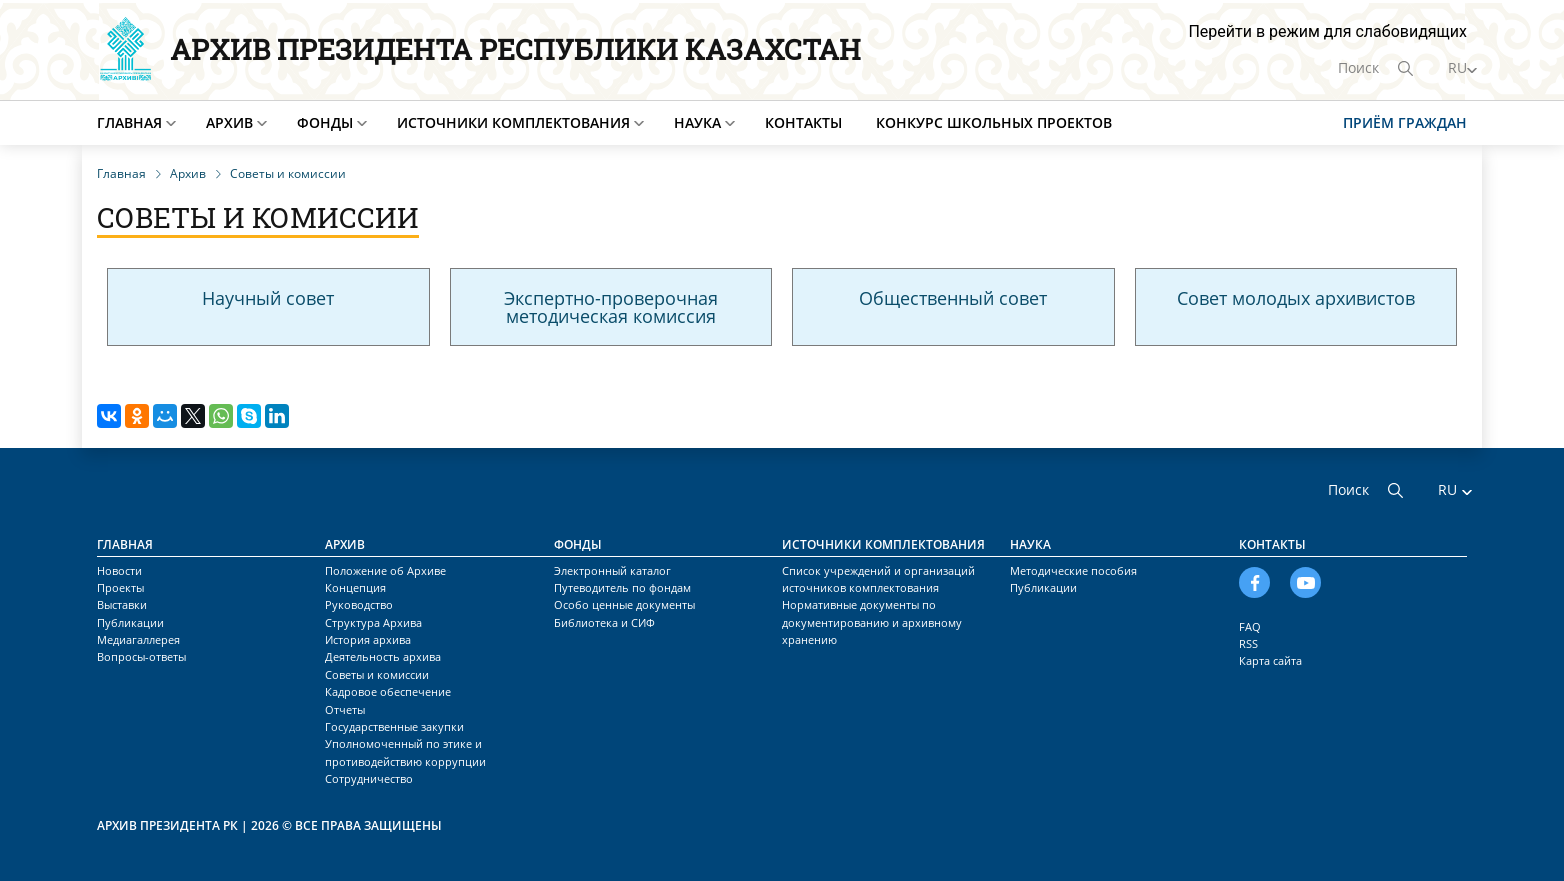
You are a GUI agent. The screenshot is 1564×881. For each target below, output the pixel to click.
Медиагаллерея (138, 639)
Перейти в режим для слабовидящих (1327, 31)
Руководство (359, 604)
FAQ (1250, 626)
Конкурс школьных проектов (994, 122)
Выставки (122, 604)
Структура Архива (373, 622)
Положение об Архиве (385, 570)
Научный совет (268, 298)
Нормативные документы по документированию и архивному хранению (872, 622)
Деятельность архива (383, 656)
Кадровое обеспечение (388, 691)
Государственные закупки (394, 726)
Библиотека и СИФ (604, 622)
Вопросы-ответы (141, 656)
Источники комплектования (513, 122)
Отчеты (345, 709)
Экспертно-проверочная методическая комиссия (611, 307)
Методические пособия (1073, 570)
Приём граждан (1405, 122)
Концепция (355, 587)
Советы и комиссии (377, 674)
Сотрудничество (369, 778)
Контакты (803, 122)
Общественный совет (953, 298)
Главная (129, 122)
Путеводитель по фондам (622, 587)
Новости (119, 570)
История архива (368, 639)
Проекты (120, 587)
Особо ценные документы (624, 604)
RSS (1248, 643)
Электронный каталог (612, 570)
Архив (229, 122)
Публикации (130, 622)
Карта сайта (1270, 660)
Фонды (325, 122)
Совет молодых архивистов (1296, 298)
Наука (697, 122)
